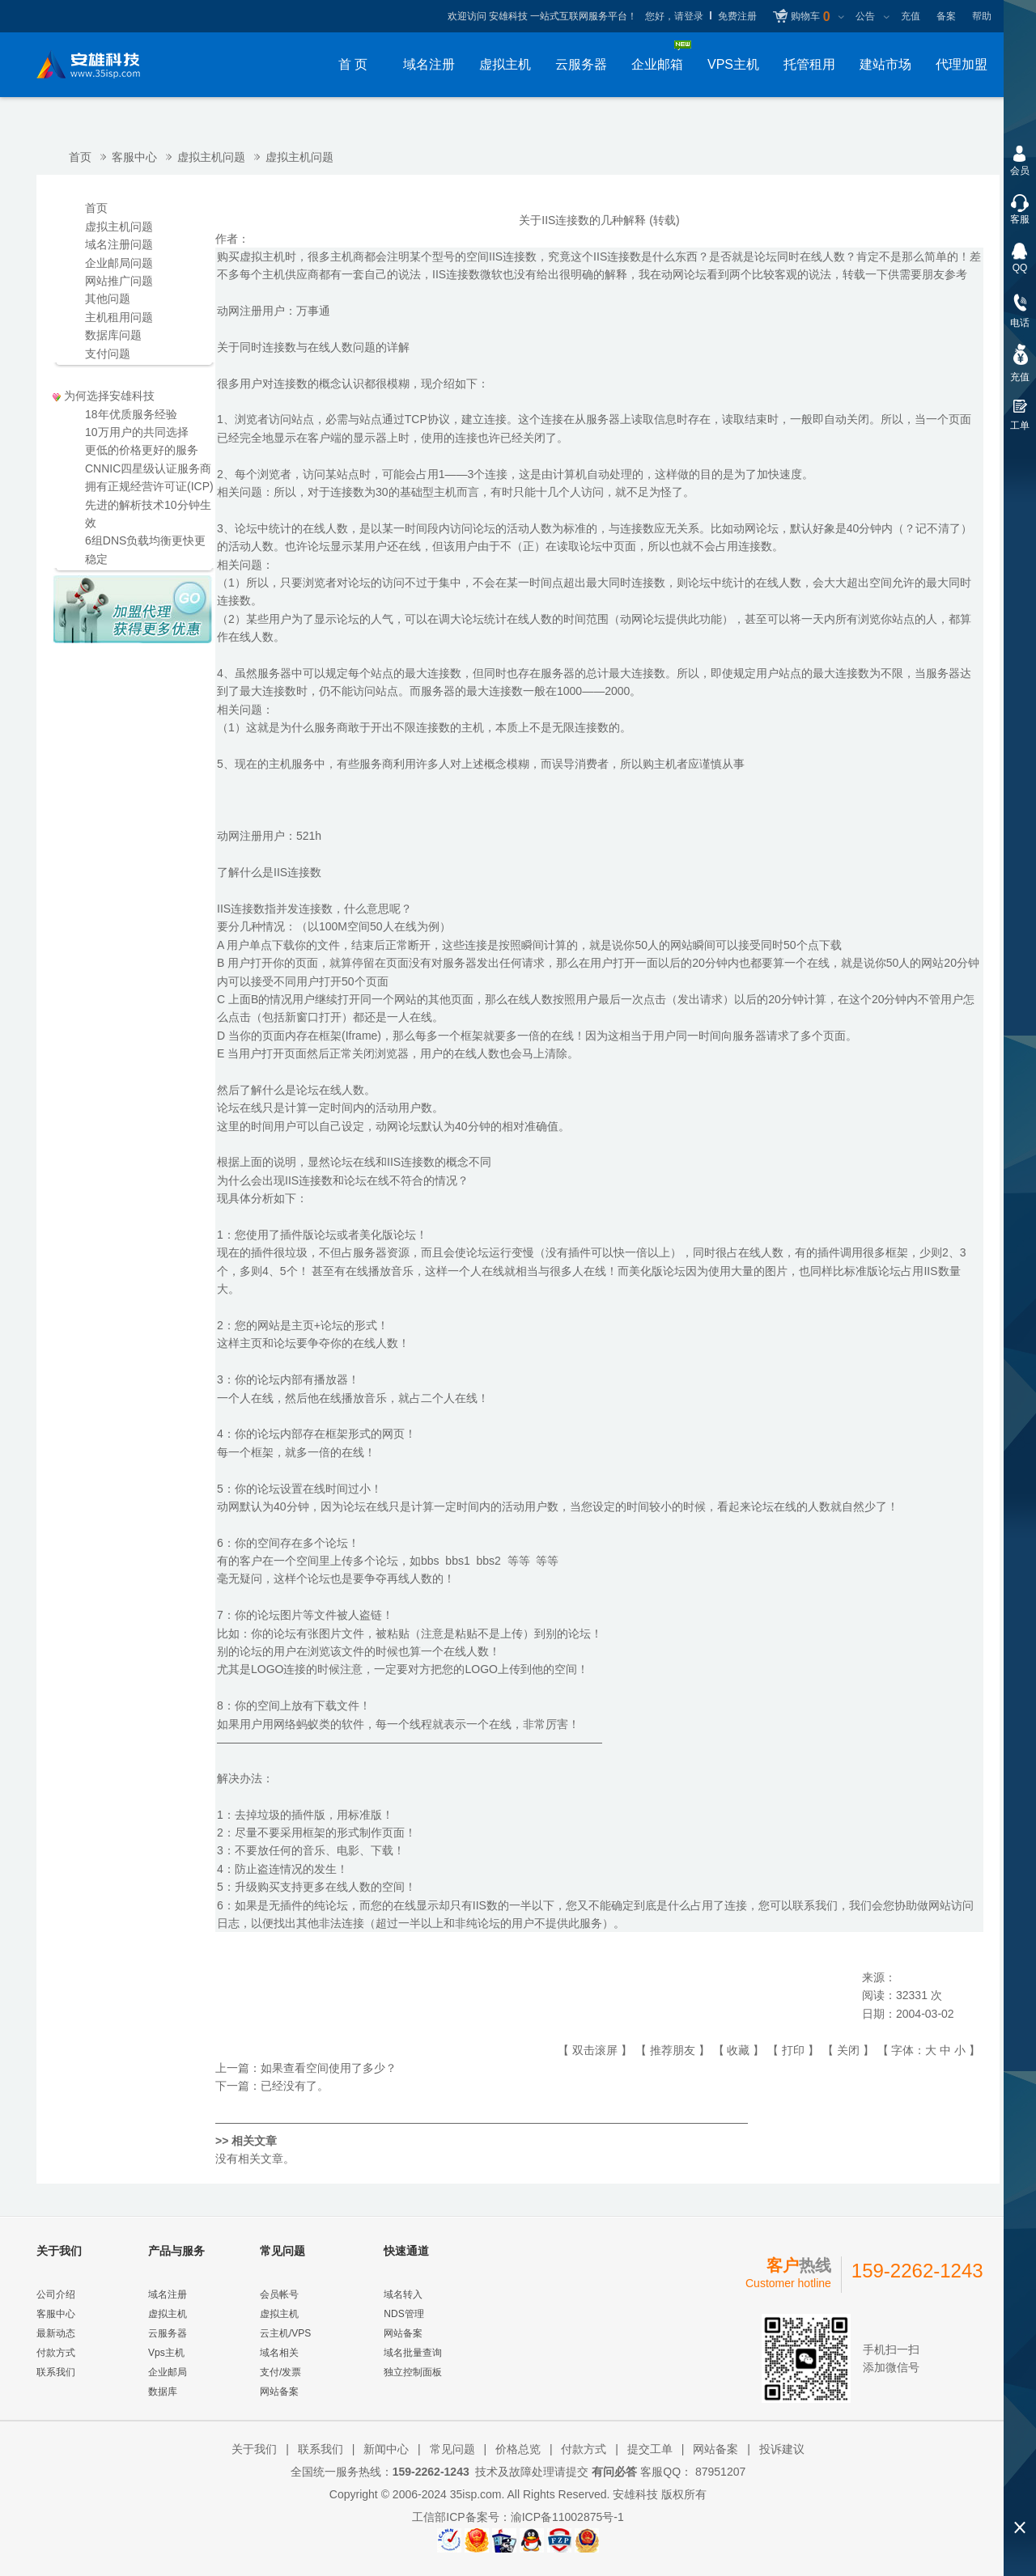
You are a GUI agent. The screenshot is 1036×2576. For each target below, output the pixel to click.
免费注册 (737, 16)
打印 (793, 2050)
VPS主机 (733, 64)
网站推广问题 (119, 280)
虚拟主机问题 (211, 156)
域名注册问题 (119, 244)
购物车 (810, 17)
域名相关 (279, 2352)
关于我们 (254, 2449)
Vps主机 (166, 2352)
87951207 (718, 2471)
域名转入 (403, 2294)
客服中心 (134, 156)
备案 (946, 16)
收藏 (738, 2050)
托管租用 (809, 64)
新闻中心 (386, 2449)
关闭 (848, 2050)
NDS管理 (403, 2314)
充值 (910, 16)
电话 (1020, 322)
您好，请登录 (674, 16)
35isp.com (476, 2494)
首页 (80, 156)
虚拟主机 (505, 64)
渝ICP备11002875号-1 (567, 2516)
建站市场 (885, 64)
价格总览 (518, 2449)
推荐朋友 (672, 2050)
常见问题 (452, 2449)
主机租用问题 (119, 317)
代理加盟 (961, 64)
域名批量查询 (413, 2352)
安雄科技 (635, 2494)
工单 (1020, 425)
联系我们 (55, 2372)
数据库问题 (113, 334)
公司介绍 (55, 2294)
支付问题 (107, 353)
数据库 (162, 2391)
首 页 (352, 64)
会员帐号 (279, 2294)
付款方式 (55, 2352)
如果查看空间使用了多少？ (329, 2067)
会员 (1020, 170)
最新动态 (55, 2333)
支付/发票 (280, 2372)
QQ (1020, 267)
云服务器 (581, 64)
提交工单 (650, 2449)
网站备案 (279, 2391)
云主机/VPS (285, 2333)
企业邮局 (167, 2372)
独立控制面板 (413, 2372)
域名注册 (429, 64)
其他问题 (107, 298)
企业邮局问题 (119, 262)
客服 (1020, 219)
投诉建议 (782, 2449)
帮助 (981, 16)
